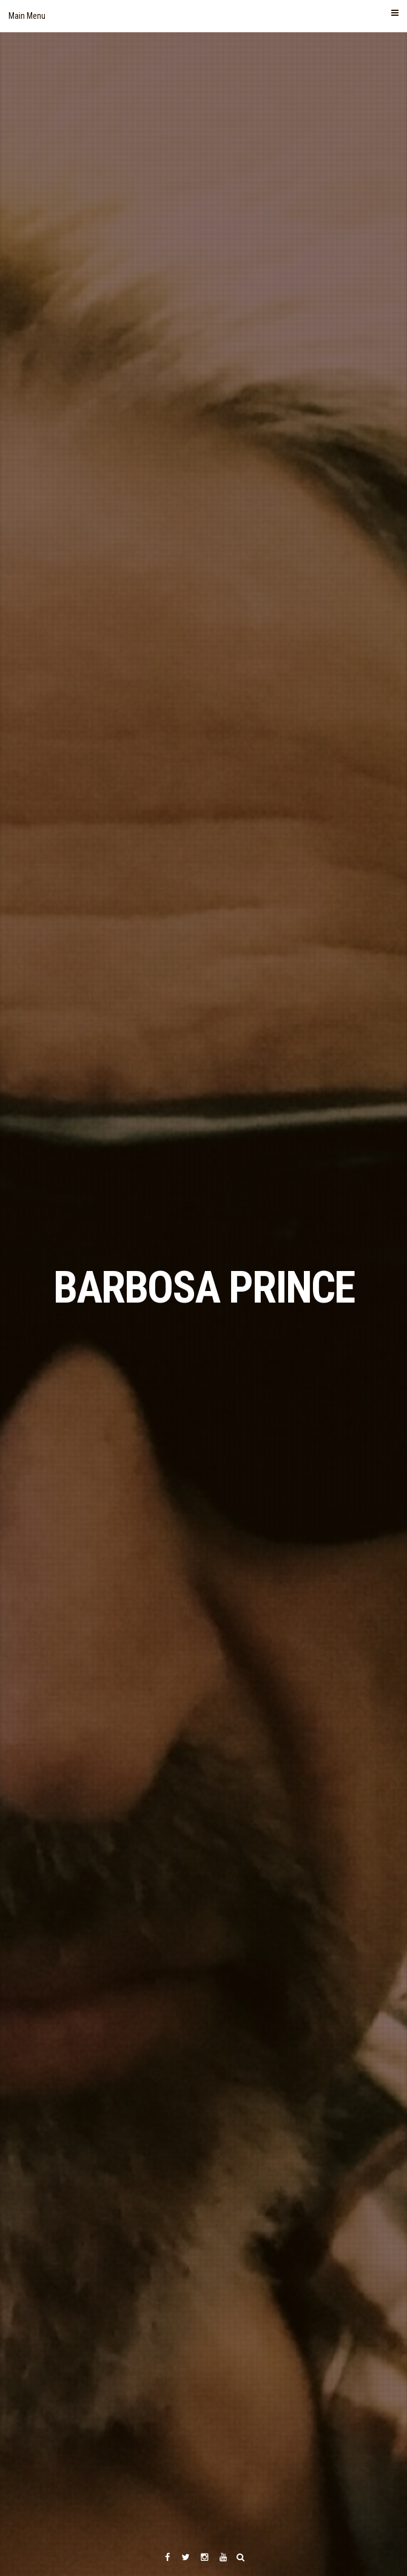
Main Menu (203, 15)
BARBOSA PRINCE (203, 1288)
